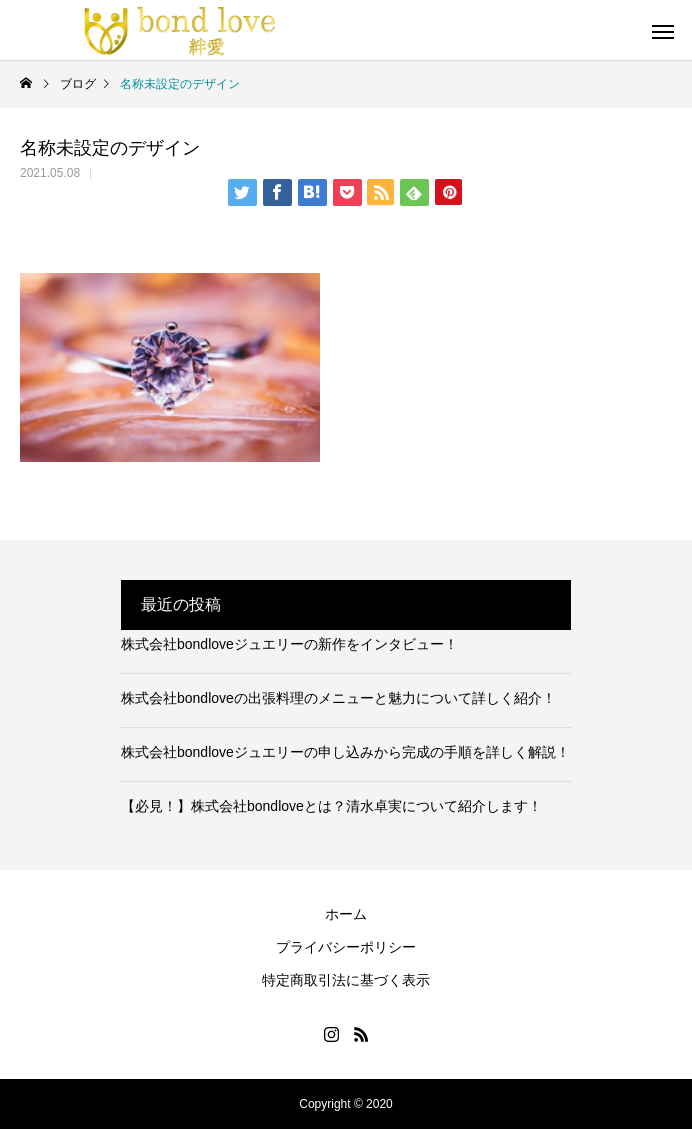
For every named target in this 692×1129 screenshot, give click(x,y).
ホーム (346, 914)
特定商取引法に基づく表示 (346, 980)
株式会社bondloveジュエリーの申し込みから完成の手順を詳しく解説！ (345, 752)
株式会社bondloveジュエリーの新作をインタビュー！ (289, 644)
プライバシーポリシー (346, 947)
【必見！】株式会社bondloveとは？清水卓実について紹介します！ (331, 806)
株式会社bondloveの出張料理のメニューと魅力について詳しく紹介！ (338, 698)
